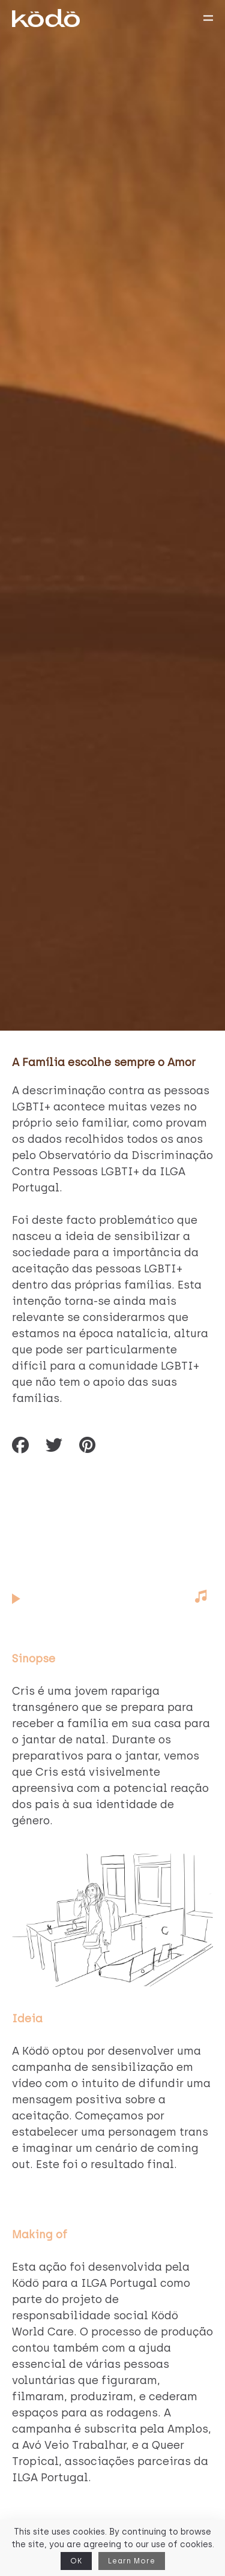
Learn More (131, 2561)
